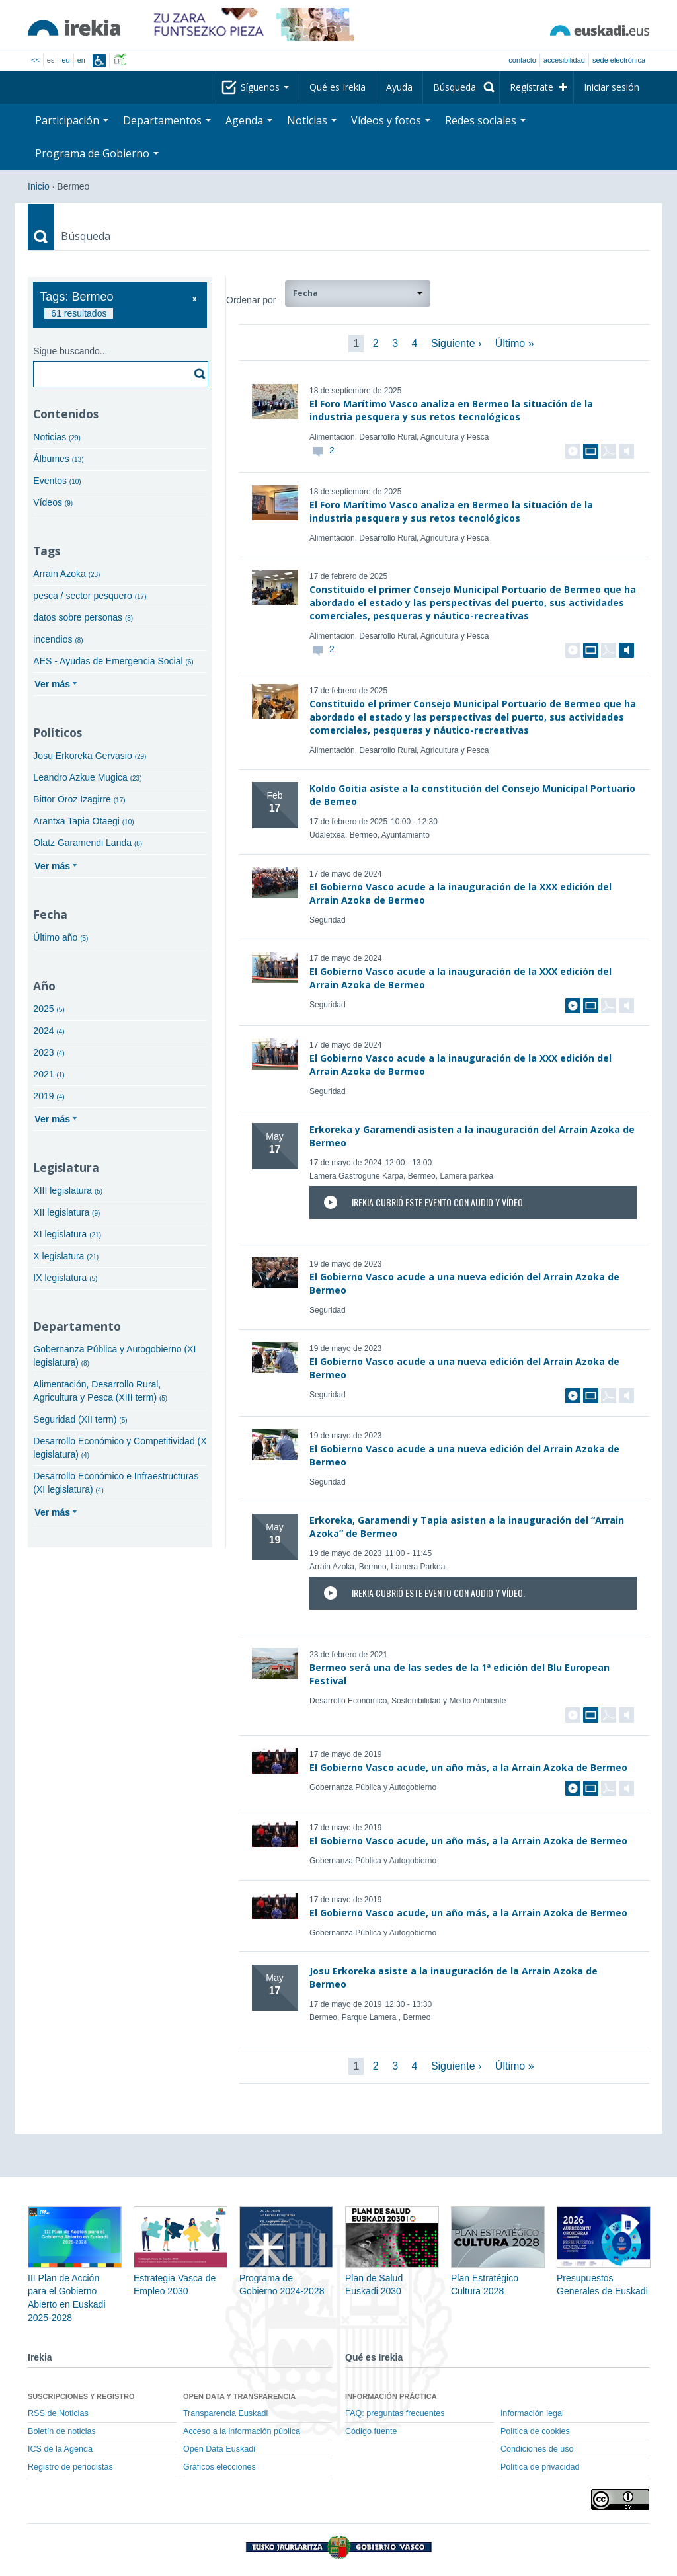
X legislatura (66, 1256)
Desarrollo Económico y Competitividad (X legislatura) (119, 1448)
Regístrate (531, 87)
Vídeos (53, 502)
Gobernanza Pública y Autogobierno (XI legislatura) (114, 1356)
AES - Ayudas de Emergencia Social (113, 661)
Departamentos (167, 120)
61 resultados (78, 313)
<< (35, 60)
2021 (48, 1074)
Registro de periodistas (70, 2467)
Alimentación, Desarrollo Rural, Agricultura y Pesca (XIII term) (100, 1391)
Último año (60, 937)
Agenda (248, 120)
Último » (514, 343)
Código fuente (371, 2431)
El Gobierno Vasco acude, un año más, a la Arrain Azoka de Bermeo (468, 1767)
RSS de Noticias (58, 2413)
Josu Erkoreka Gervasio (89, 755)
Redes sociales (485, 120)
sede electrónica (618, 60)
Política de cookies (535, 2431)
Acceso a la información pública (241, 2431)
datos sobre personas (83, 617)
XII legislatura (66, 1212)
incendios (58, 639)
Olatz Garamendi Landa (87, 843)
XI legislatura (67, 1234)
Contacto (522, 60)
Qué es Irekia (337, 87)
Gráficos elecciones (219, 2467)
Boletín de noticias (62, 2431)
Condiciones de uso (537, 2449)
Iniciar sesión (611, 87)
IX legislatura (65, 1277)
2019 (48, 1096)
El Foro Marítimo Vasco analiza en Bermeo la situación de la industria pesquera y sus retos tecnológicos (451, 410)
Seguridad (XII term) (80, 1419)
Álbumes (58, 458)
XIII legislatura (67, 1190)
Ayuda (399, 87)
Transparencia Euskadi (225, 2413)
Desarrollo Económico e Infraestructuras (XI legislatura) (115, 1483)
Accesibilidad (564, 60)
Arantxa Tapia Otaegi (83, 821)
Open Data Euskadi (219, 2449)
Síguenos (265, 87)
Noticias (312, 120)
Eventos (57, 480)
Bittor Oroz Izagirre (79, 799)
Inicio (39, 186)
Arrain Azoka (66, 573)
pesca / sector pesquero (89, 595)
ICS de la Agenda (60, 2449)
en (81, 60)
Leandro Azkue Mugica (87, 777)
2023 (48, 1052)
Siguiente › (456, 343)
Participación (71, 120)
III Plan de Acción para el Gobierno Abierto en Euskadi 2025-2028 (75, 2278)
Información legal (532, 2413)
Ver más (52, 684)
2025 (48, 1008)
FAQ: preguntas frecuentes (395, 2413)
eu (65, 60)
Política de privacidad (540, 2467)
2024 (48, 1030)
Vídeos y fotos (390, 120)
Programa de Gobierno (97, 153)
